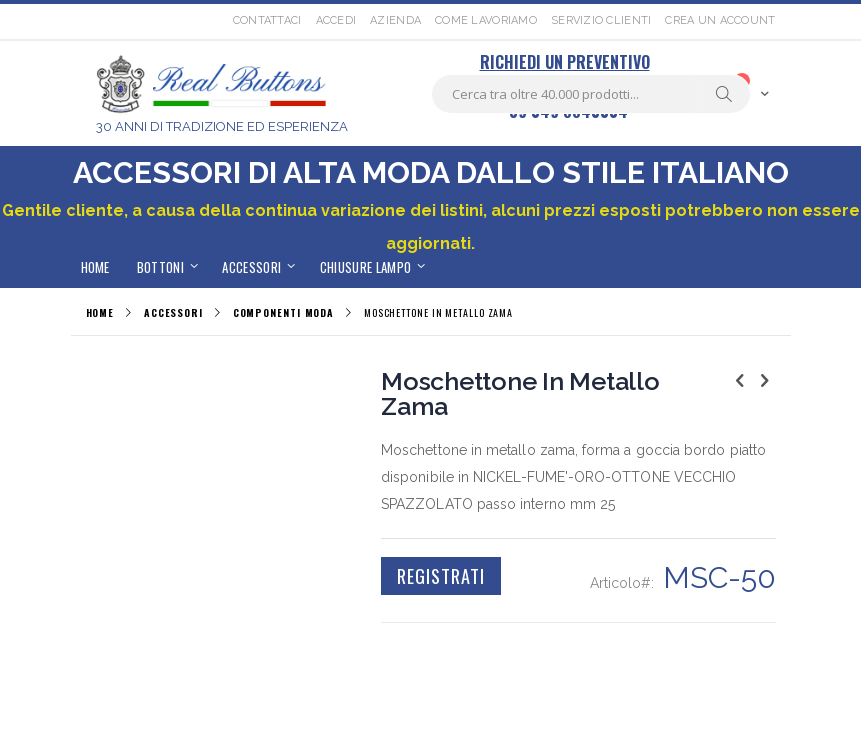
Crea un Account (720, 20)
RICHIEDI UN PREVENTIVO (565, 62)
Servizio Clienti (601, 20)
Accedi (336, 20)
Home (100, 312)
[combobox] (591, 94)
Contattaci (267, 20)
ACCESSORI (173, 313)
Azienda (395, 20)
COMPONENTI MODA (284, 313)
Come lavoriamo (486, 20)
